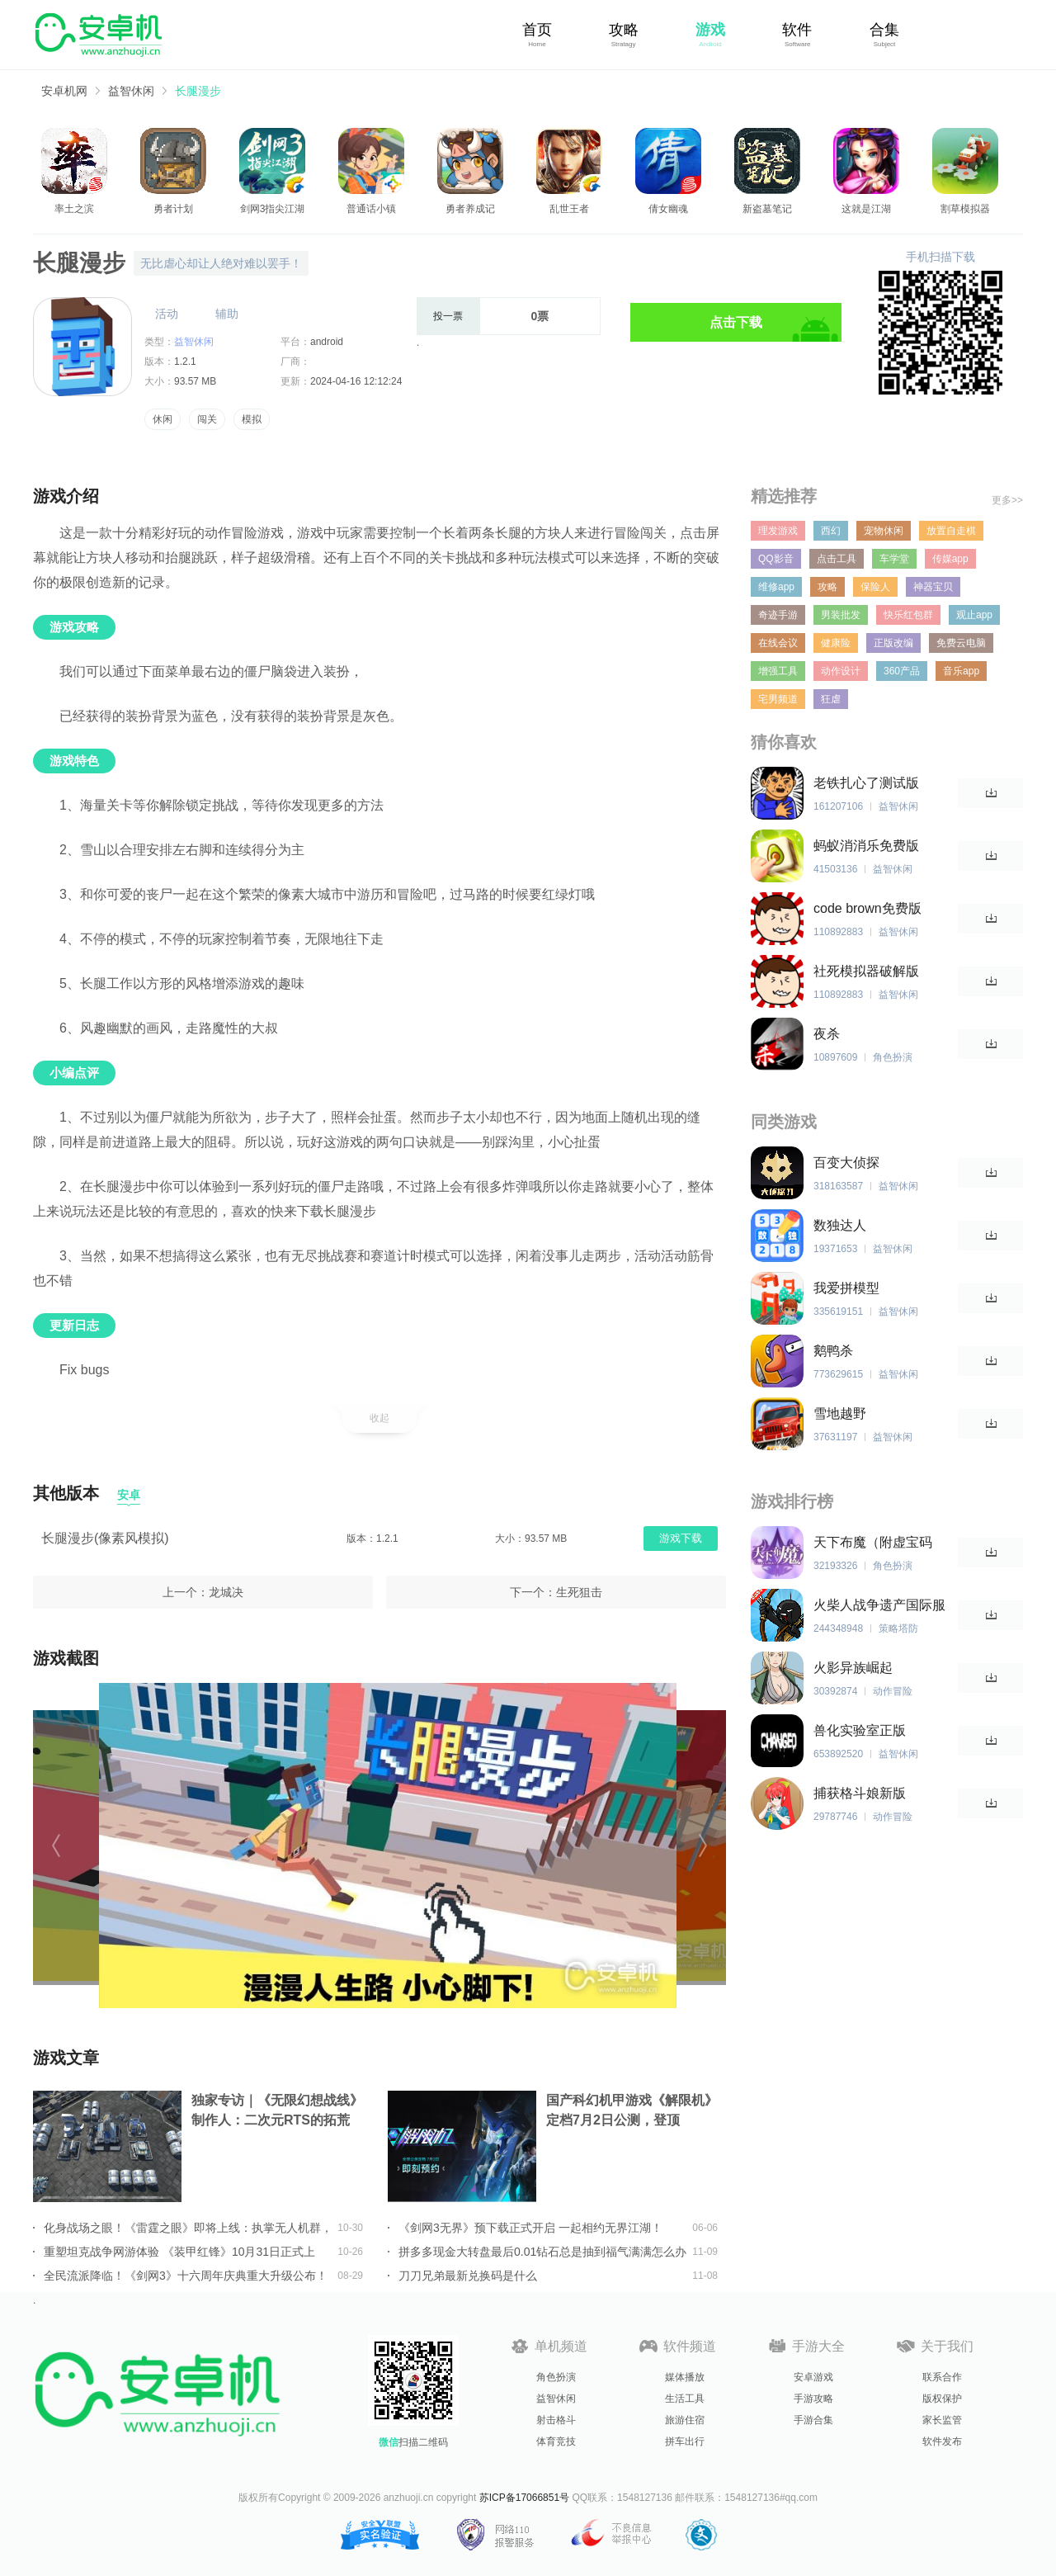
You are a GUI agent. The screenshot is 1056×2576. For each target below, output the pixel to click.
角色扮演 (556, 2377)
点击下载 (736, 322)
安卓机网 (64, 90)
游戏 (710, 29)
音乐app (961, 671)
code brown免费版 (867, 908)
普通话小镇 (371, 209)
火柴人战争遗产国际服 (879, 1605)
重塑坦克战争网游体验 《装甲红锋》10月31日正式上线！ (179, 2251)
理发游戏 (778, 530)
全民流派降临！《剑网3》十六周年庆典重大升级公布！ (186, 2275)
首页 (537, 29)
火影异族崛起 (853, 1668)
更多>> (1007, 500)
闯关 (207, 419)
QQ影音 (776, 559)
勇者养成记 (470, 209)
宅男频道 (778, 699)
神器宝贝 (933, 587)
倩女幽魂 (668, 209)
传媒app (950, 559)
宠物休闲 (883, 530)
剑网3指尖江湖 (272, 209)
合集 (884, 29)
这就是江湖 (866, 209)
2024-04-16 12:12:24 (356, 381)
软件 (797, 29)
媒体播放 (685, 2377)
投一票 (448, 316)
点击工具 (836, 559)
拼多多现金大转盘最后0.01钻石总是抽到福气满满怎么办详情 (542, 2251)
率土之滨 (74, 209)
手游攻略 (813, 2398)
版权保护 (942, 2398)
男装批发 (840, 615)
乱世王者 (569, 209)
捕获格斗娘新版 (859, 1793)
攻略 (624, 29)
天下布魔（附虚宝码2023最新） (872, 1543)
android (326, 341)
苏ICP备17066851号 (524, 2497)
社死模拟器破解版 (866, 971)
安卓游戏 (813, 2377)
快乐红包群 (908, 615)
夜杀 (826, 1034)
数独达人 (839, 1225)
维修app (776, 587)
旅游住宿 (685, 2420)
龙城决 (226, 1592)
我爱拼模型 (846, 1288)
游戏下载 (680, 1538)
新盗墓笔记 (767, 209)
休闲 (162, 419)
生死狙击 (579, 1592)
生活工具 (685, 2398)
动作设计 (840, 671)
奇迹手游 (778, 615)
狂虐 (831, 699)
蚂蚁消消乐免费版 (866, 846)
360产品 (902, 671)
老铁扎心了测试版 (866, 783)
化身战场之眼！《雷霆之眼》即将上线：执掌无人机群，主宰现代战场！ (188, 2227)
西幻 (831, 530)
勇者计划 (173, 209)
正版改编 (893, 643)
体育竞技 (556, 2441)
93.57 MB (195, 381)
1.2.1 (185, 361)
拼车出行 (685, 2441)
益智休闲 (131, 90)
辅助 (226, 313)
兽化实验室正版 (859, 1730)
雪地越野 (839, 1413)
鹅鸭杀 (833, 1351)
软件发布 (942, 2441)
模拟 (252, 419)
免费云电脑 (961, 643)
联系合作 (942, 2377)
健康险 (836, 643)
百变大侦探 (846, 1163)
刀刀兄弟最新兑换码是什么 (467, 2275)
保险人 (875, 587)
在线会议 (778, 643)
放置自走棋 (951, 530)
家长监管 (942, 2420)
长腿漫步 (198, 90)
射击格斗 (556, 2420)
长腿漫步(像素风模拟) (105, 1538)
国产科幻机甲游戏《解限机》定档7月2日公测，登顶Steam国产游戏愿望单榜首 (632, 2111)
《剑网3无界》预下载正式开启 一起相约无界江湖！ (530, 2227)
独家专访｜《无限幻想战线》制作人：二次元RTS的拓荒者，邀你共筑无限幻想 (277, 2111)
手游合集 (813, 2420)
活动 (166, 313)
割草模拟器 (965, 209)
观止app (974, 615)
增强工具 (778, 671)
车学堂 (894, 559)
